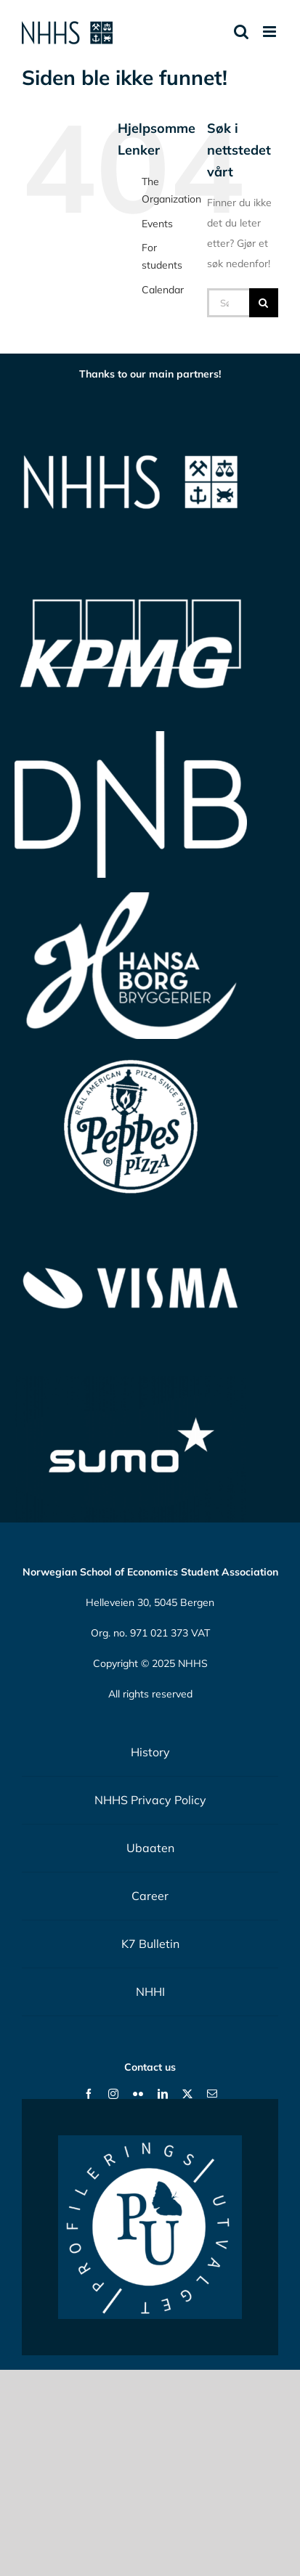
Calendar (163, 289)
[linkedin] (163, 2094)
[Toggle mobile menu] (270, 31)
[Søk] (263, 302)
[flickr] (138, 2094)
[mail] (212, 2094)
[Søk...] (228, 302)
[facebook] (89, 2094)
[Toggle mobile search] (241, 31)
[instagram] (113, 2094)
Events (157, 223)
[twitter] (187, 2094)
